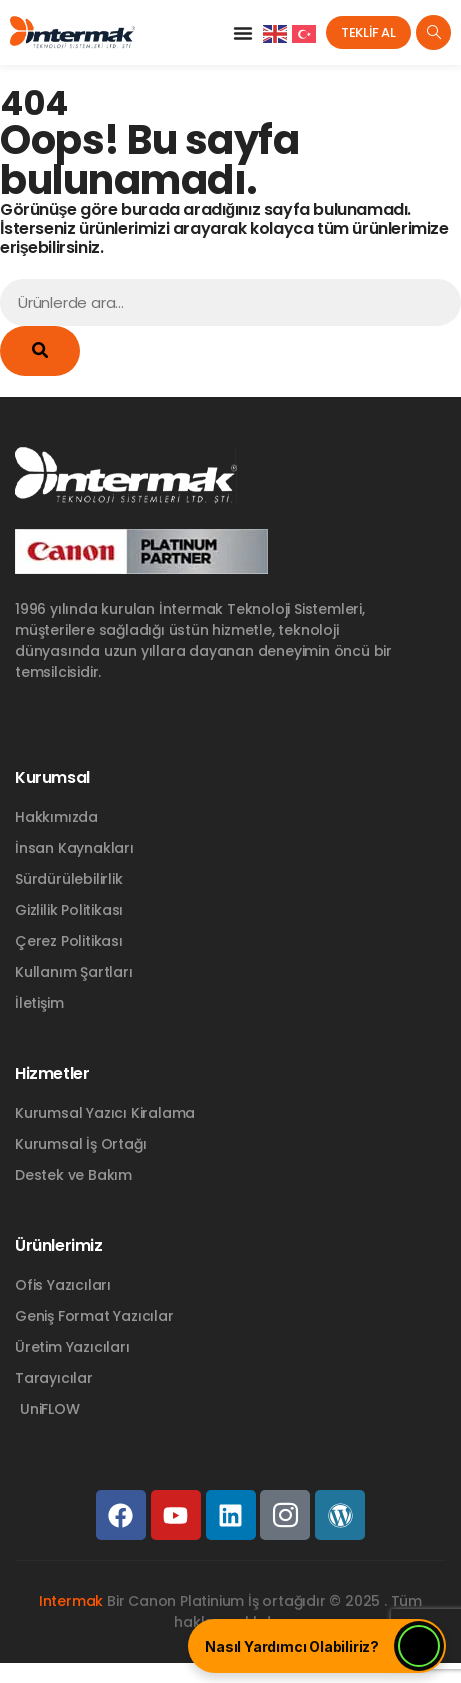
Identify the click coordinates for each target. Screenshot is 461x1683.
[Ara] (40, 351)
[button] (243, 33)
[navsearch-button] (433, 32)
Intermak (71, 1601)
